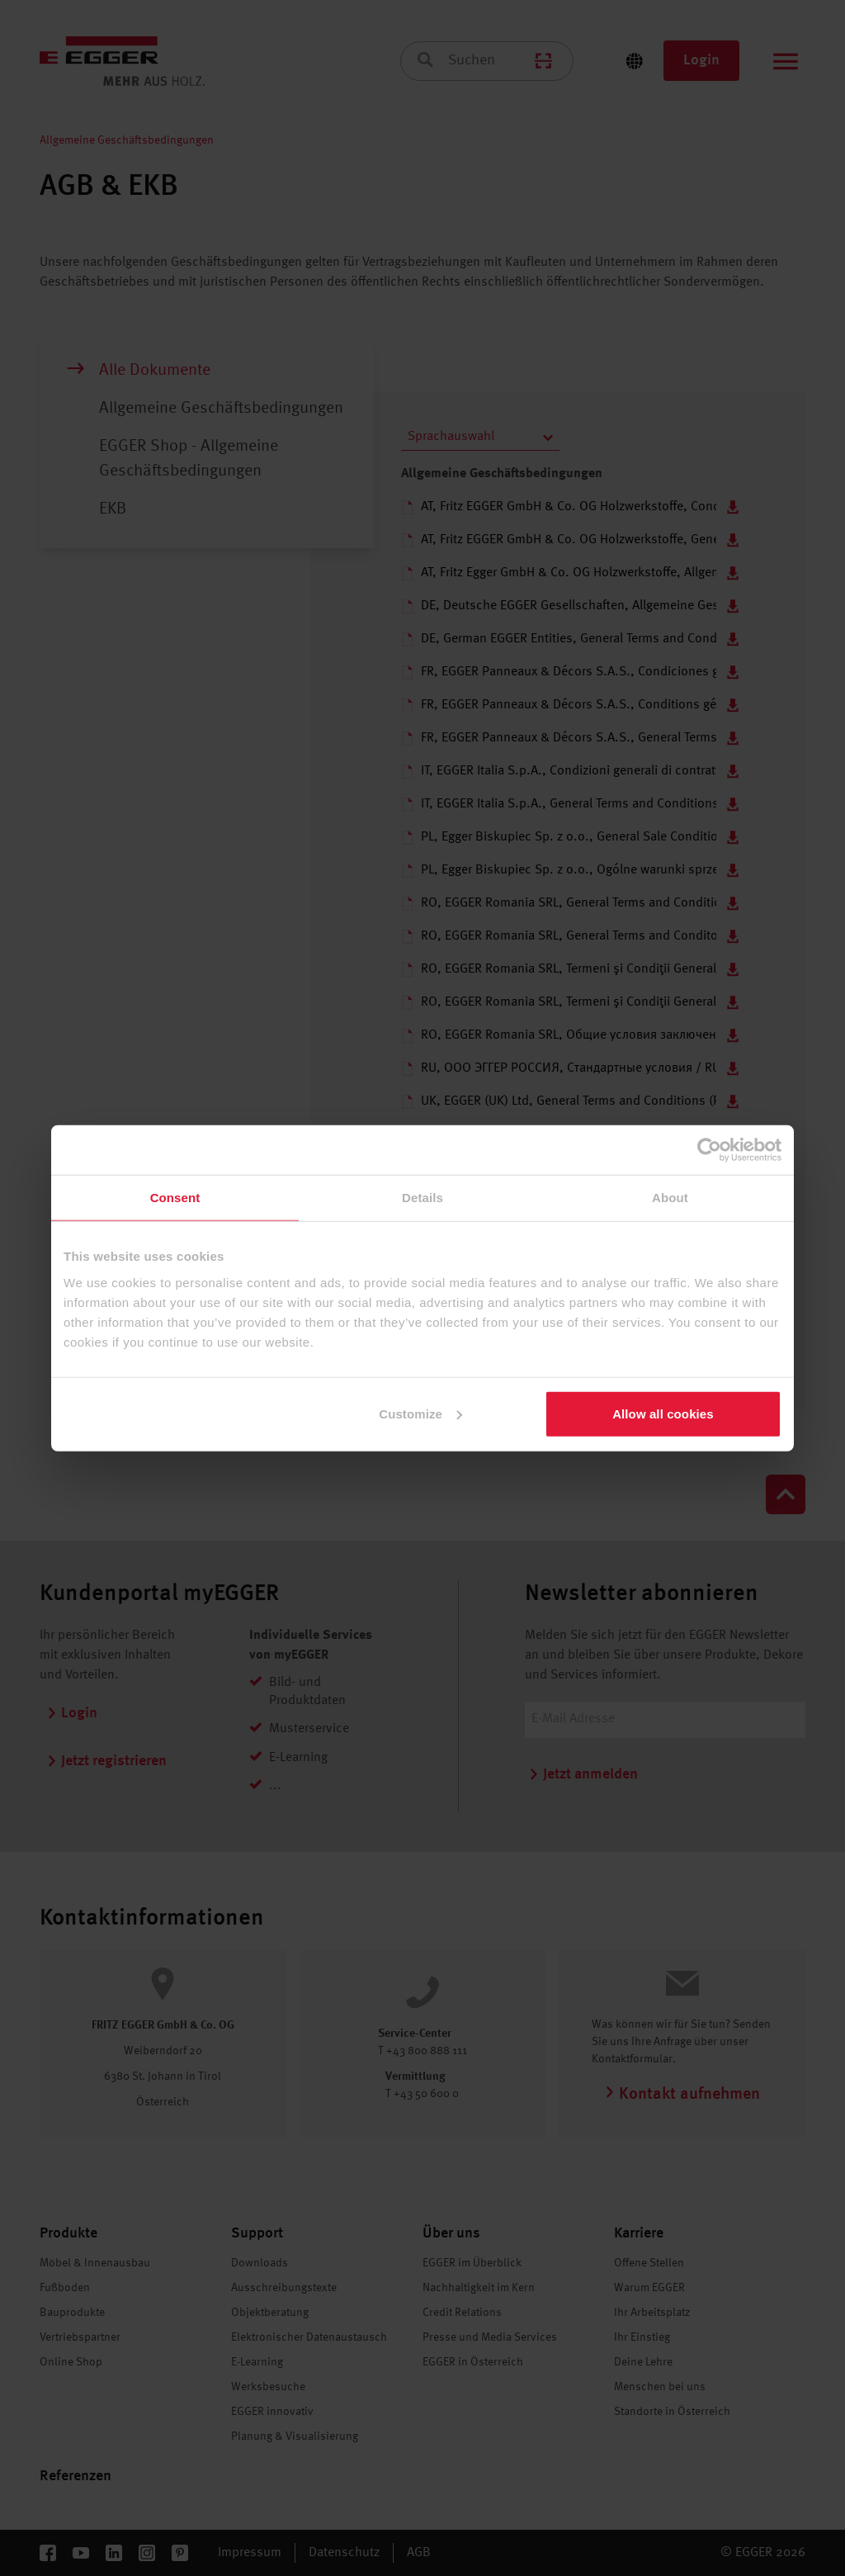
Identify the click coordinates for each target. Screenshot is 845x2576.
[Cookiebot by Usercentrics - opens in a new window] (709, 1150)
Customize (420, 1413)
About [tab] (670, 1198)
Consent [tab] (175, 1198)
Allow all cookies (663, 1413)
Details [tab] (422, 1198)
